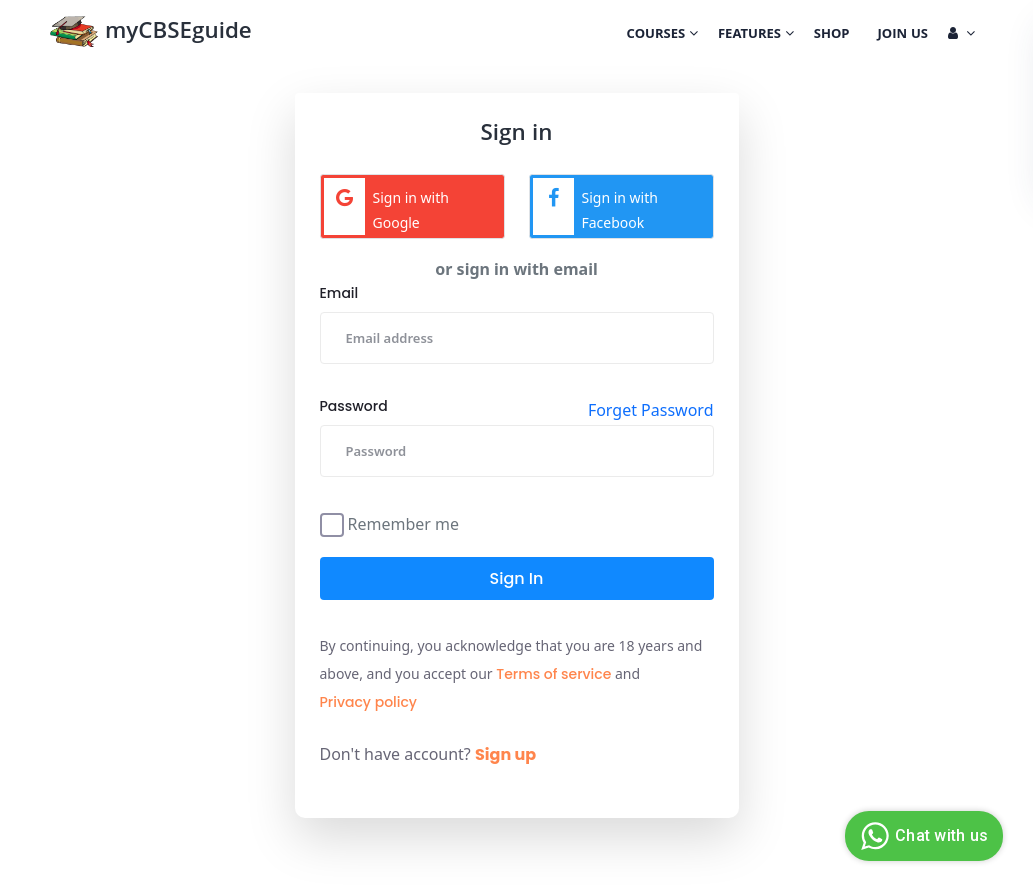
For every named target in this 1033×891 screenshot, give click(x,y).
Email (339, 293)
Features (756, 35)
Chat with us (921, 836)
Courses (662, 35)
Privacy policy (369, 702)
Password (354, 406)
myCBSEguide (150, 33)
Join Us (903, 35)
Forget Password (651, 410)
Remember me (404, 522)
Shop (832, 35)
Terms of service (553, 674)
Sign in (517, 578)
